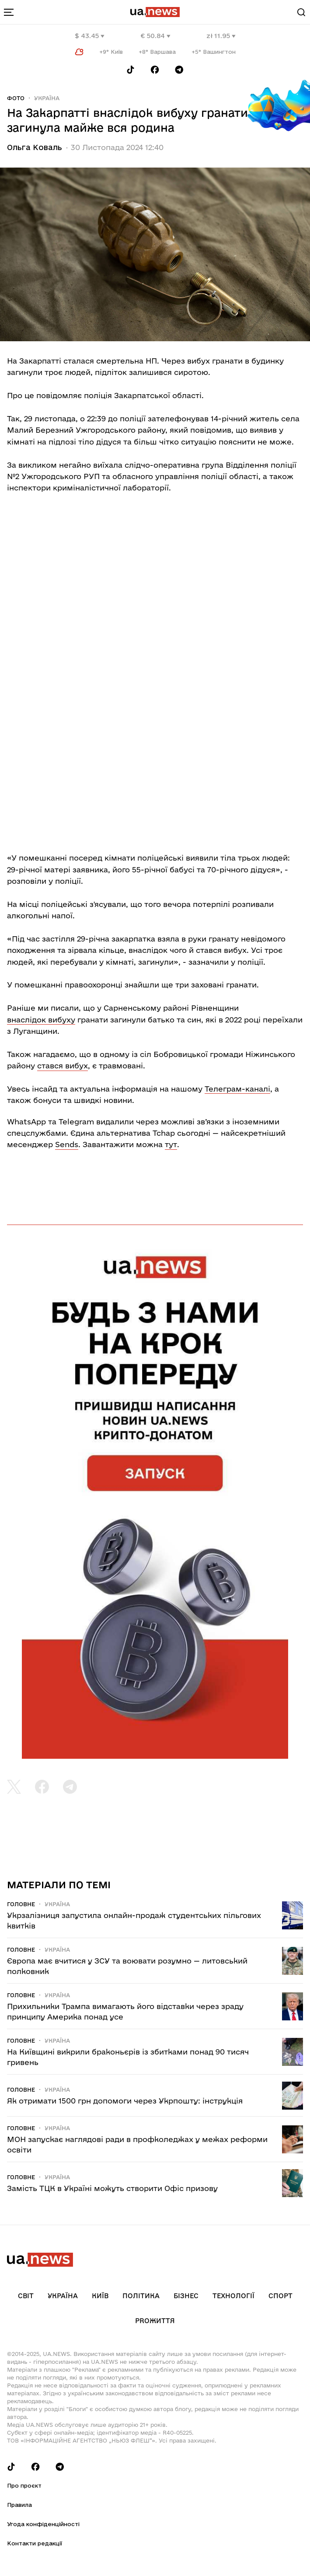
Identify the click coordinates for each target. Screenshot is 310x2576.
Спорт (280, 2296)
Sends (66, 1144)
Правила (19, 2505)
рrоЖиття (155, 2320)
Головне (21, 1904)
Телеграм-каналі (237, 1089)
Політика (141, 2296)
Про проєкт (24, 2485)
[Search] (301, 12)
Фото (15, 98)
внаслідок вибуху (41, 1019)
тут (171, 1144)
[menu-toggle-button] (8, 12)
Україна (46, 98)
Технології (233, 2296)
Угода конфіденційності (43, 2524)
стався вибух (62, 1065)
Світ (26, 2296)
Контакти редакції (34, 2543)
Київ (100, 2296)
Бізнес (186, 2296)
